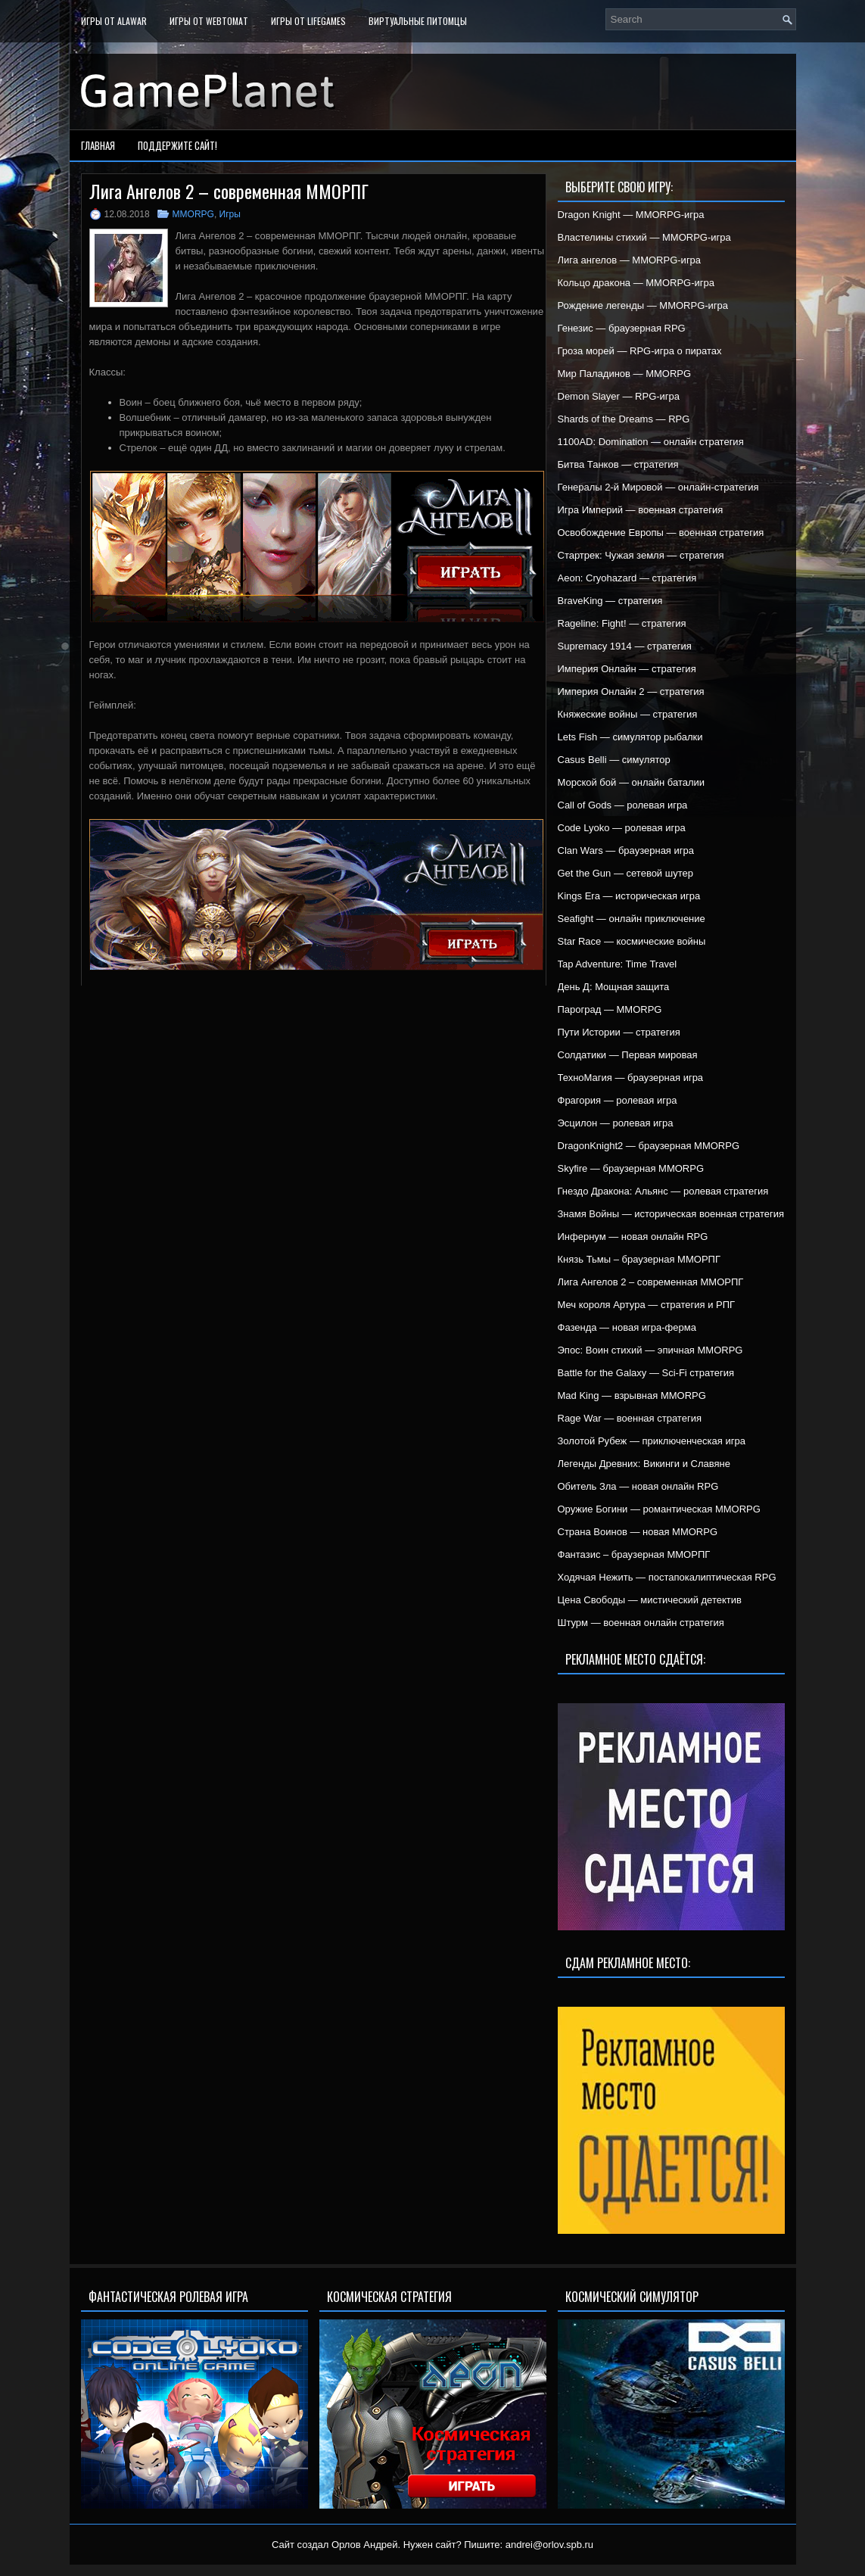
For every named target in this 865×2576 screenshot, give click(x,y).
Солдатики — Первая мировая (628, 1055)
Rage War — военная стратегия (630, 1418)
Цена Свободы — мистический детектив (650, 1600)
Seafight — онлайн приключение (631, 918)
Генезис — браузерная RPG (622, 328)
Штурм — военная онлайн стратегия (641, 1622)
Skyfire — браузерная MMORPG (631, 1168)
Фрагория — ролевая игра (617, 1100)
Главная (98, 145)
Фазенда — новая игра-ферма (627, 1327)
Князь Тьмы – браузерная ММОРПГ (639, 1259)
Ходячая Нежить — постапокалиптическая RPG (667, 1577)
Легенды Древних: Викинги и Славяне (644, 1463)
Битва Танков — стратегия (618, 464)
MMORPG (193, 214)
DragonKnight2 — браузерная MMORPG (649, 1145)
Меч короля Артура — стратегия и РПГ (647, 1304)
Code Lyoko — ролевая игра (622, 827)
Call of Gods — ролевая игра (623, 805)
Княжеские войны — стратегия (628, 714)
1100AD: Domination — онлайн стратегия (651, 441)
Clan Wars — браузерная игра (626, 850)
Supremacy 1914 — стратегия (625, 646)
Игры (230, 214)
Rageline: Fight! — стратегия (622, 623)
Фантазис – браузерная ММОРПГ (634, 1554)
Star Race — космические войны (632, 941)
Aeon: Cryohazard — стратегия (627, 578)
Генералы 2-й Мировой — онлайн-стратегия (658, 487)
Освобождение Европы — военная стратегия (661, 532)
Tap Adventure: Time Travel (617, 964)
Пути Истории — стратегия (619, 1032)
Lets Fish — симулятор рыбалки (630, 737)
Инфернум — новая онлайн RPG (633, 1236)
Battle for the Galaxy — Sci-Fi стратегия (646, 1372)
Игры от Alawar (114, 20)
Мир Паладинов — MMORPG (625, 373)
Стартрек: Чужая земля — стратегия (641, 555)
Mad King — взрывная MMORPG (632, 1395)
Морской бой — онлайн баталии (631, 782)
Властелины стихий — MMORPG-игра (644, 237)
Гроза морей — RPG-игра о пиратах (640, 351)
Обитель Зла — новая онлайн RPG (638, 1486)
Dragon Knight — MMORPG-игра (631, 214)
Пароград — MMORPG (610, 1009)
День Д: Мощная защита (614, 986)
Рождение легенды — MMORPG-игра (643, 305)
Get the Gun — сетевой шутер (625, 873)
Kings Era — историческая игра (629, 896)
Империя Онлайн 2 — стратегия (631, 691)
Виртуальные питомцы (418, 20)
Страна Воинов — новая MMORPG (638, 1531)
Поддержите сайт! (177, 145)
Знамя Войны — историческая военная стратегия (671, 1213)
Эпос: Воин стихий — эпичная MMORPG (650, 1350)
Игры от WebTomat (209, 20)
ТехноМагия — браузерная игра (631, 1077)
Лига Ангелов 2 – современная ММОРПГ (651, 1282)
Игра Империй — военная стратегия (640, 510)
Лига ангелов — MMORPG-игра (630, 260)
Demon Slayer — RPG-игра (619, 396)
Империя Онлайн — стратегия (627, 668)
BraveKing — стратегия (610, 600)
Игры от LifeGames (308, 20)
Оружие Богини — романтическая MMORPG (659, 1509)
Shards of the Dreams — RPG (624, 419)
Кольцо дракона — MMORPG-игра (636, 282)
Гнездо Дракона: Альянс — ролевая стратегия (663, 1191)
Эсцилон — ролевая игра (616, 1123)
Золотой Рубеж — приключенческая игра (651, 1441)
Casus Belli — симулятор (614, 759)
